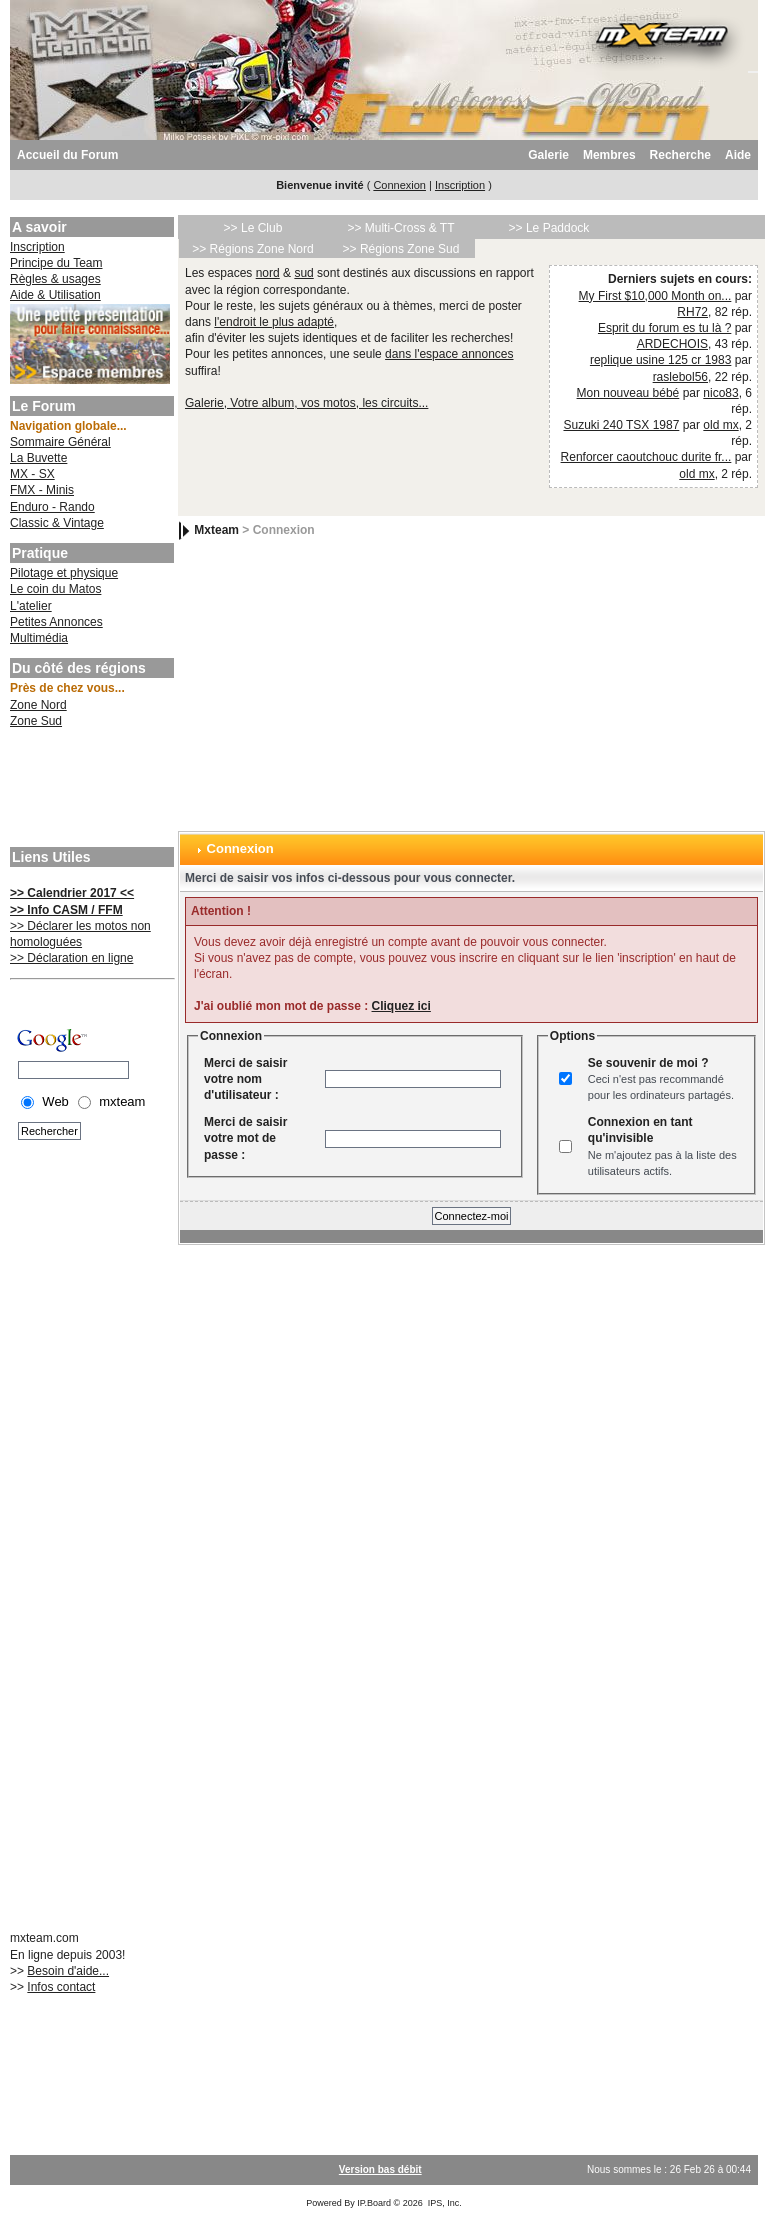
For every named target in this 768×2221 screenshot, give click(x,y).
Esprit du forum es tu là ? (664, 328)
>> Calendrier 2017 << (72, 893)
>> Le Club (253, 228)
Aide (738, 155)
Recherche (680, 155)
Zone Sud (36, 721)
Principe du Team (56, 263)
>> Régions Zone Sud (401, 249)
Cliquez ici (401, 1006)
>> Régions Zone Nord (252, 249)
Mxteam (216, 530)
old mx (720, 425)
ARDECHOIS (672, 344)
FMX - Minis (42, 490)
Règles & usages (55, 279)
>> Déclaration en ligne (71, 958)
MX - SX (32, 474)
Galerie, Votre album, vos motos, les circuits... (306, 403)
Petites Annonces (56, 622)
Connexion (399, 185)
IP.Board (374, 2203)
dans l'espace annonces (449, 354)
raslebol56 (680, 377)
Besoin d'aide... (68, 1971)
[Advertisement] (90, 790)
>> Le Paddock (549, 228)
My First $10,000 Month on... (655, 296)
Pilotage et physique (64, 573)
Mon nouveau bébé (628, 393)
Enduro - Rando (52, 507)
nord (268, 273)
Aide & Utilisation (55, 295)
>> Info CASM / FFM (66, 910)
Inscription (460, 185)
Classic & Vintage (57, 523)
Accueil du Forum (67, 155)
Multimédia (39, 638)
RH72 (692, 312)
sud (303, 273)
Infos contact (61, 1987)
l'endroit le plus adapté (274, 322)
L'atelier (31, 606)
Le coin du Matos (55, 589)
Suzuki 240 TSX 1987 (621, 425)
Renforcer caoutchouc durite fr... (646, 457)
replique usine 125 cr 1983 (660, 360)
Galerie (548, 155)
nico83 (720, 393)
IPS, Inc (444, 2203)
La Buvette (38, 458)
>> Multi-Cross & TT (400, 228)
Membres (609, 155)
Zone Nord (38, 705)
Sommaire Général (60, 442)
